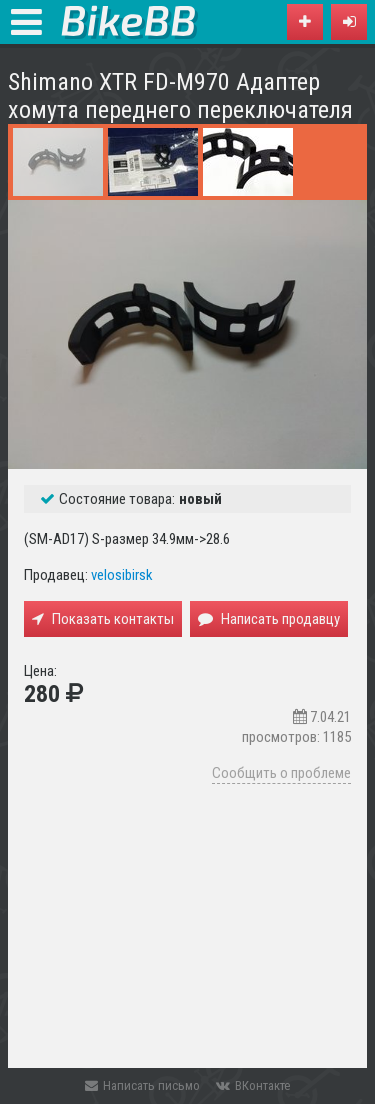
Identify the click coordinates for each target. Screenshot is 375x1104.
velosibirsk (122, 575)
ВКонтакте (253, 1085)
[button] (349, 22)
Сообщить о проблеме (281, 773)
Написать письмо (142, 1085)
